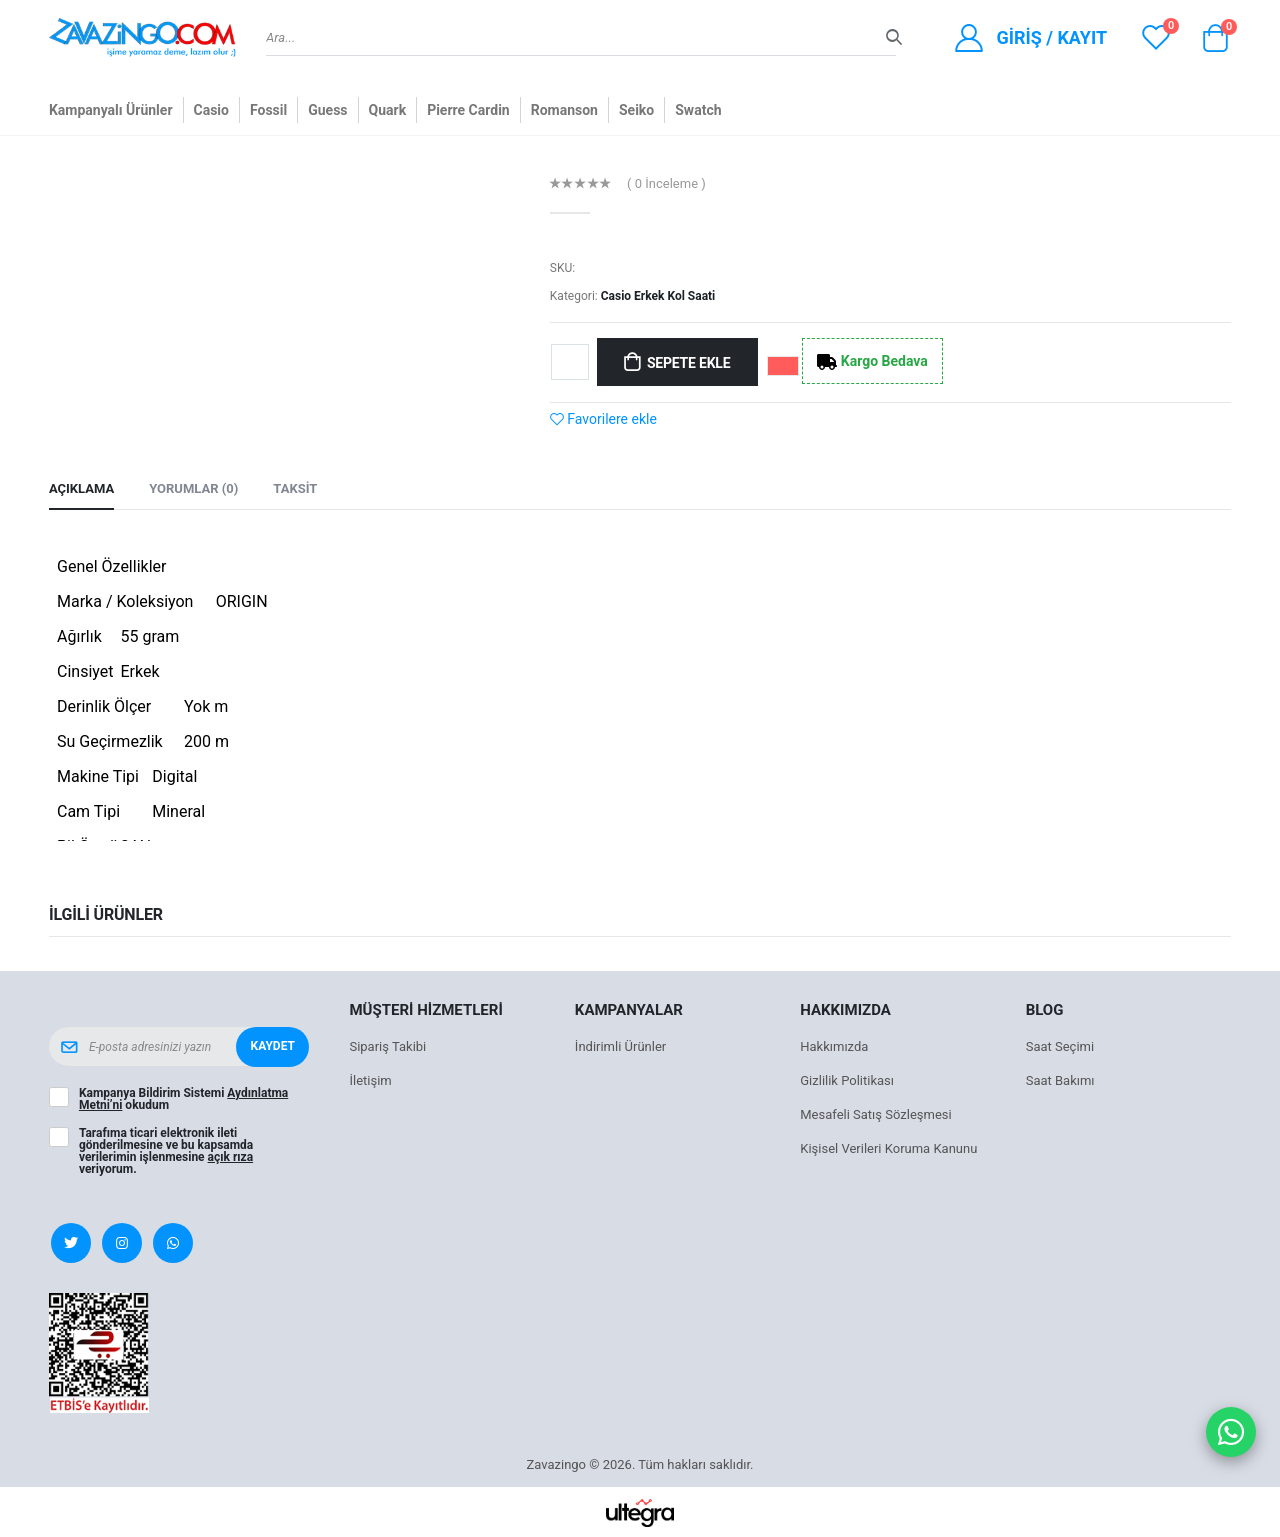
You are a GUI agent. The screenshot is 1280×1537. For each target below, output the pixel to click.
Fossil (268, 110)
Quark (388, 110)
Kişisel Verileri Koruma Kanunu (888, 1148)
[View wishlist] (1156, 37)
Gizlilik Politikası (847, 1080)
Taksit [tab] (295, 488)
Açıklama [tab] (81, 488)
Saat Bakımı (1060, 1080)
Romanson (564, 110)
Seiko (636, 110)
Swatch (698, 110)
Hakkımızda (834, 1046)
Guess (327, 110)
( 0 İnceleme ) (666, 183)
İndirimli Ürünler (620, 1046)
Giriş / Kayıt (1051, 37)
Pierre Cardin (468, 110)
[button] (1215, 43)
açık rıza (231, 1157)
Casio (211, 110)
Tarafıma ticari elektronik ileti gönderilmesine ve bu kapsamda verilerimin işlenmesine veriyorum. (166, 1151)
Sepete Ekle (688, 363)
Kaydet (273, 1046)
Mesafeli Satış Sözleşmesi (875, 1114)
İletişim (370, 1080)
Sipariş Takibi (387, 1046)
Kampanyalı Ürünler (111, 110)
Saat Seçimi (1060, 1046)
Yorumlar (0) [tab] (193, 488)
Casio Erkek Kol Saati (658, 296)
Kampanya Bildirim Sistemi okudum (183, 1099)
